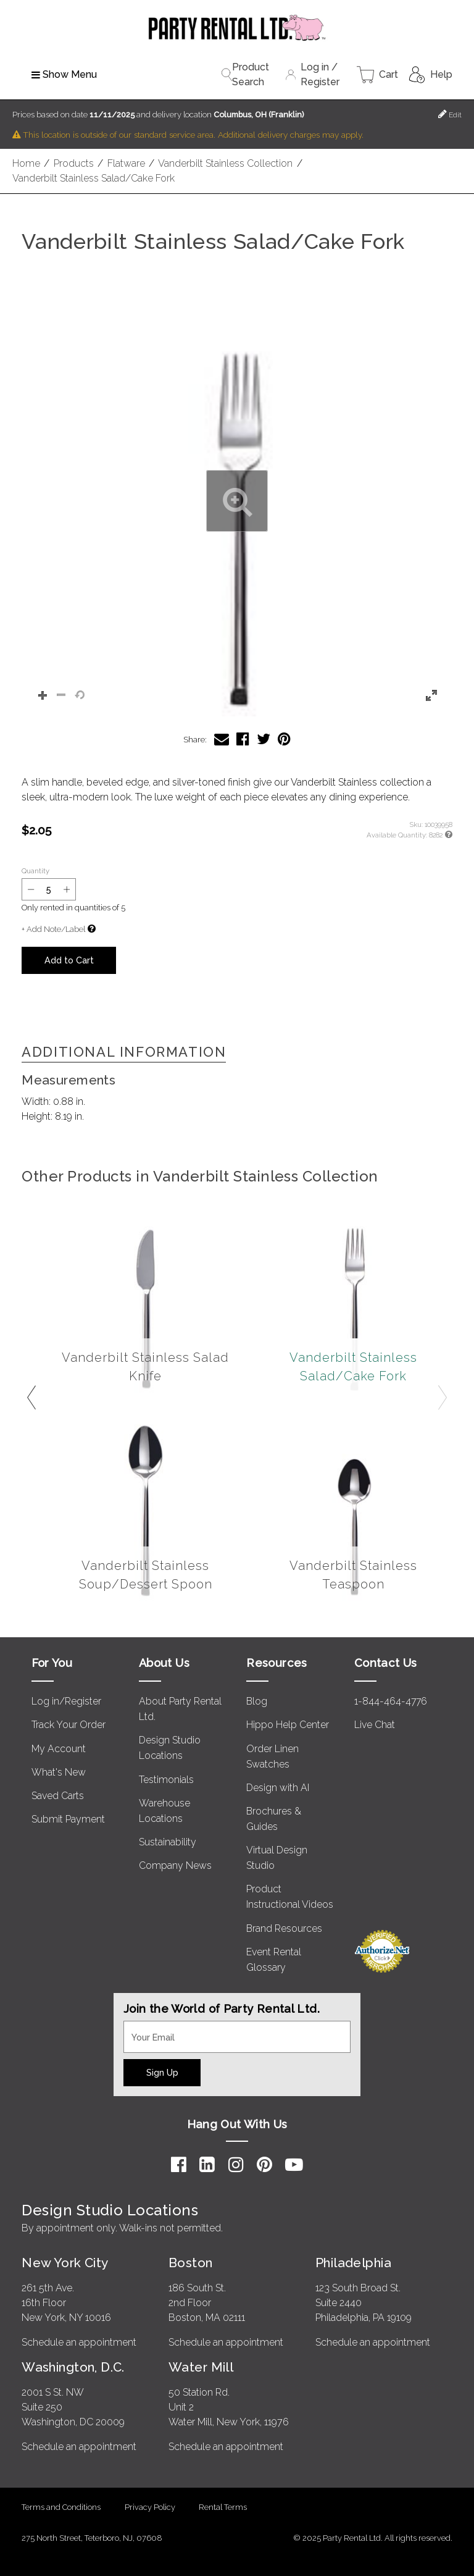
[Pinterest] (264, 2164)
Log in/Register (66, 1701)
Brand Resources (284, 1928)
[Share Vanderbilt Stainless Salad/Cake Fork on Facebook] (242, 739)
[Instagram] (236, 2164)
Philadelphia (353, 2262)
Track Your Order (68, 1725)
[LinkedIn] (207, 2164)
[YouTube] (294, 2164)
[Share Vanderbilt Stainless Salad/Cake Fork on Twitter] (263, 739)
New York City (65, 2262)
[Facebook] (178, 2164)
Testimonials (166, 1779)
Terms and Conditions (61, 2507)
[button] (237, 500)
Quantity (35, 870)
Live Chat (374, 1725)
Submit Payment (68, 1819)
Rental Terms (223, 2507)
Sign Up (162, 2072)
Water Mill (200, 2367)
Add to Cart (69, 960)
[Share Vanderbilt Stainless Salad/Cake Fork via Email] (221, 739)
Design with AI (277, 1788)
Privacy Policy (150, 2507)
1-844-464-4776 (390, 1701)
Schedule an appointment (79, 2342)
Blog (256, 1701)
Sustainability (167, 1842)
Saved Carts (57, 1796)
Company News (175, 1865)
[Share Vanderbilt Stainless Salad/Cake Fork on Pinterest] (284, 739)
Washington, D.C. (73, 2367)
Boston (190, 2262)
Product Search (245, 74)
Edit (450, 114)
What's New (58, 1772)
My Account (58, 1749)
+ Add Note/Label (53, 929)
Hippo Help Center (287, 1725)
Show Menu (64, 74)
